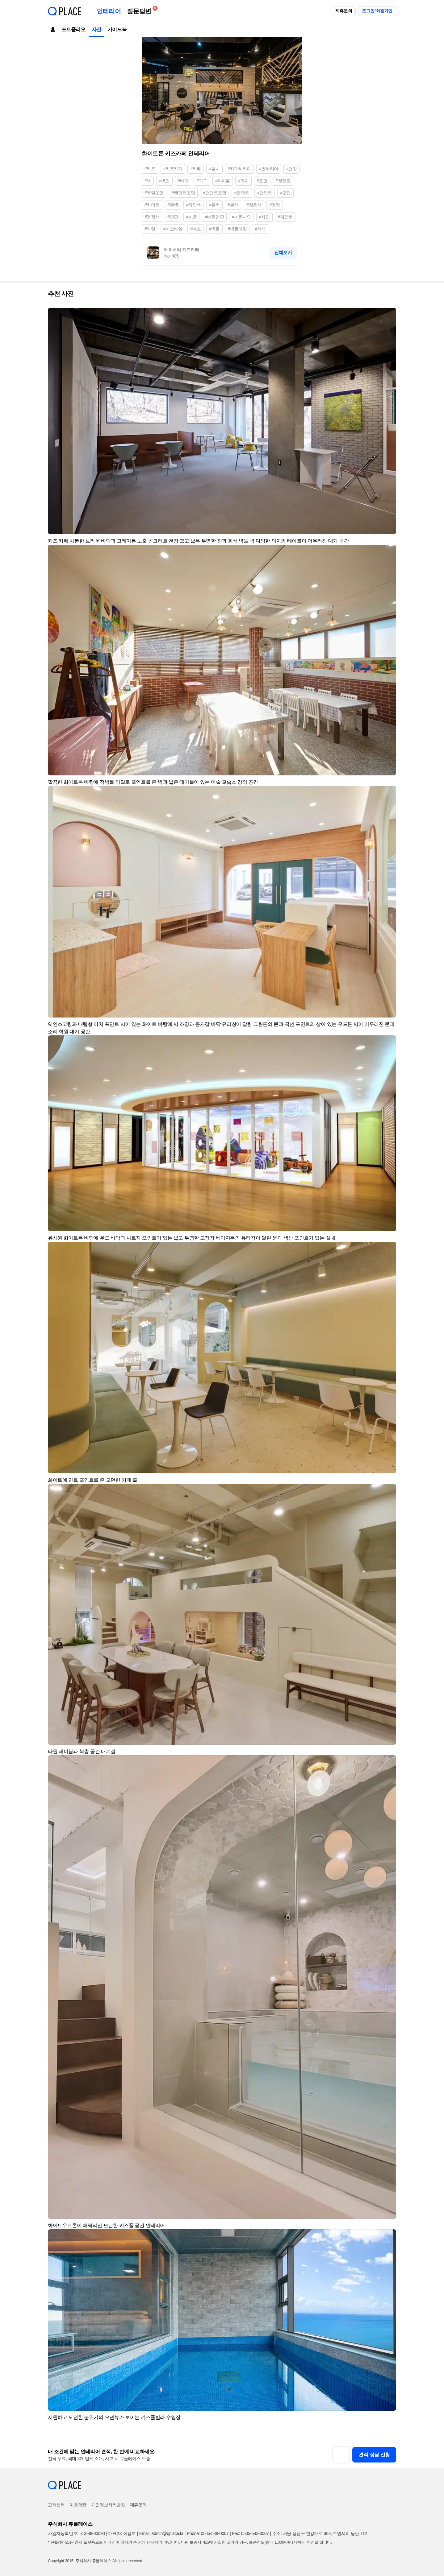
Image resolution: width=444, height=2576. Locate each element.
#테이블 (222, 180)
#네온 (191, 216)
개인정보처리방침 (108, 2504)
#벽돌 (214, 228)
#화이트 (152, 204)
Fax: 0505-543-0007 (250, 2533)
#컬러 (214, 204)
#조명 (262, 180)
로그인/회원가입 (377, 10)
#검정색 (152, 216)
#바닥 (183, 180)
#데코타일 (172, 228)
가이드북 (117, 29)
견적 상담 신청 (374, 2454)
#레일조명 (154, 192)
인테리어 (109, 11)
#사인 (264, 216)
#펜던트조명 (183, 192)
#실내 (214, 168)
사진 (96, 29)
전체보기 (283, 252)
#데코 (195, 228)
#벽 (148, 180)
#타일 (150, 228)
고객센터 (56, 2504)
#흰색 (172, 204)
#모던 (285, 192)
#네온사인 (241, 216)
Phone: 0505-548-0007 (207, 2533)
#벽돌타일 (237, 228)
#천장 (291, 168)
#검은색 (253, 204)
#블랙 (233, 204)
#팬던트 (264, 192)
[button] (389, 315)
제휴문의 (343, 10)
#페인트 (285, 216)
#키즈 (150, 168)
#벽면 (164, 180)
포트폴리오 (73, 29)
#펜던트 (241, 192)
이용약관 (77, 2504)
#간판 (172, 216)
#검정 (274, 204)
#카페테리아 (239, 168)
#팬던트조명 (214, 192)
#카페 (195, 168)
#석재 (260, 228)
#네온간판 (214, 216)
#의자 (243, 180)
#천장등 (282, 180)
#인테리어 (268, 168)
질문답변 (140, 10)
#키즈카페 (172, 168)
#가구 (201, 180)
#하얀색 (193, 204)
